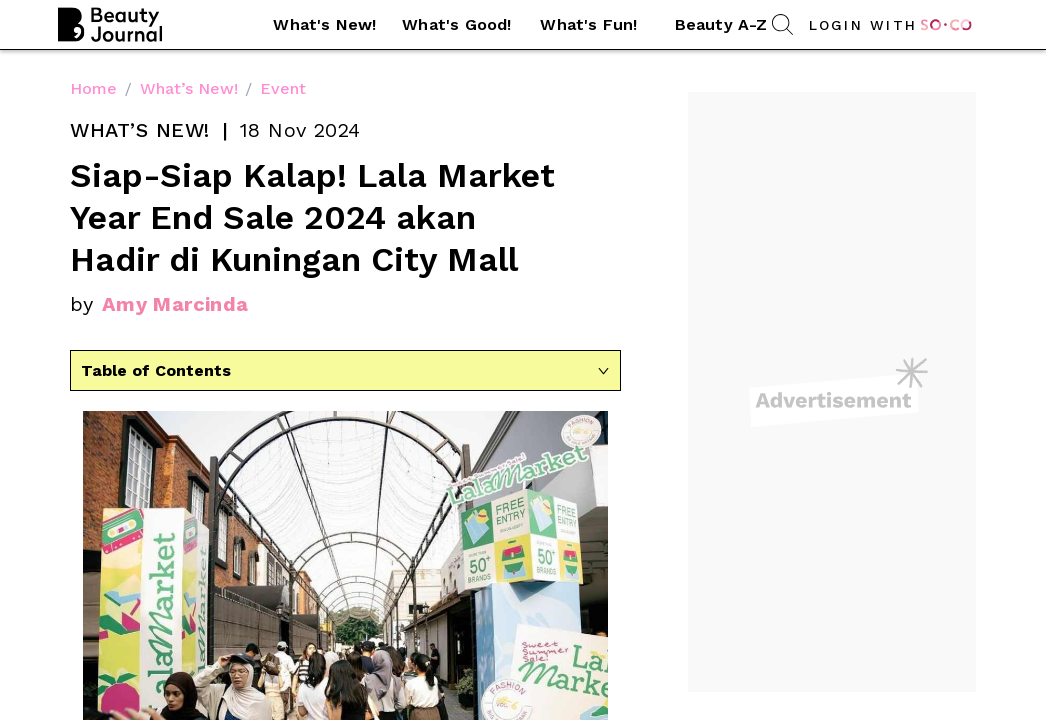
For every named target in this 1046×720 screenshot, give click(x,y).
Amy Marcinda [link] (175, 304)
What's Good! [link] (456, 24)
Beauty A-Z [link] (721, 24)
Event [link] (283, 88)
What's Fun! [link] (588, 24)
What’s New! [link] (189, 88)
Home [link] (93, 88)
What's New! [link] (324, 24)
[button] (325, 25)
